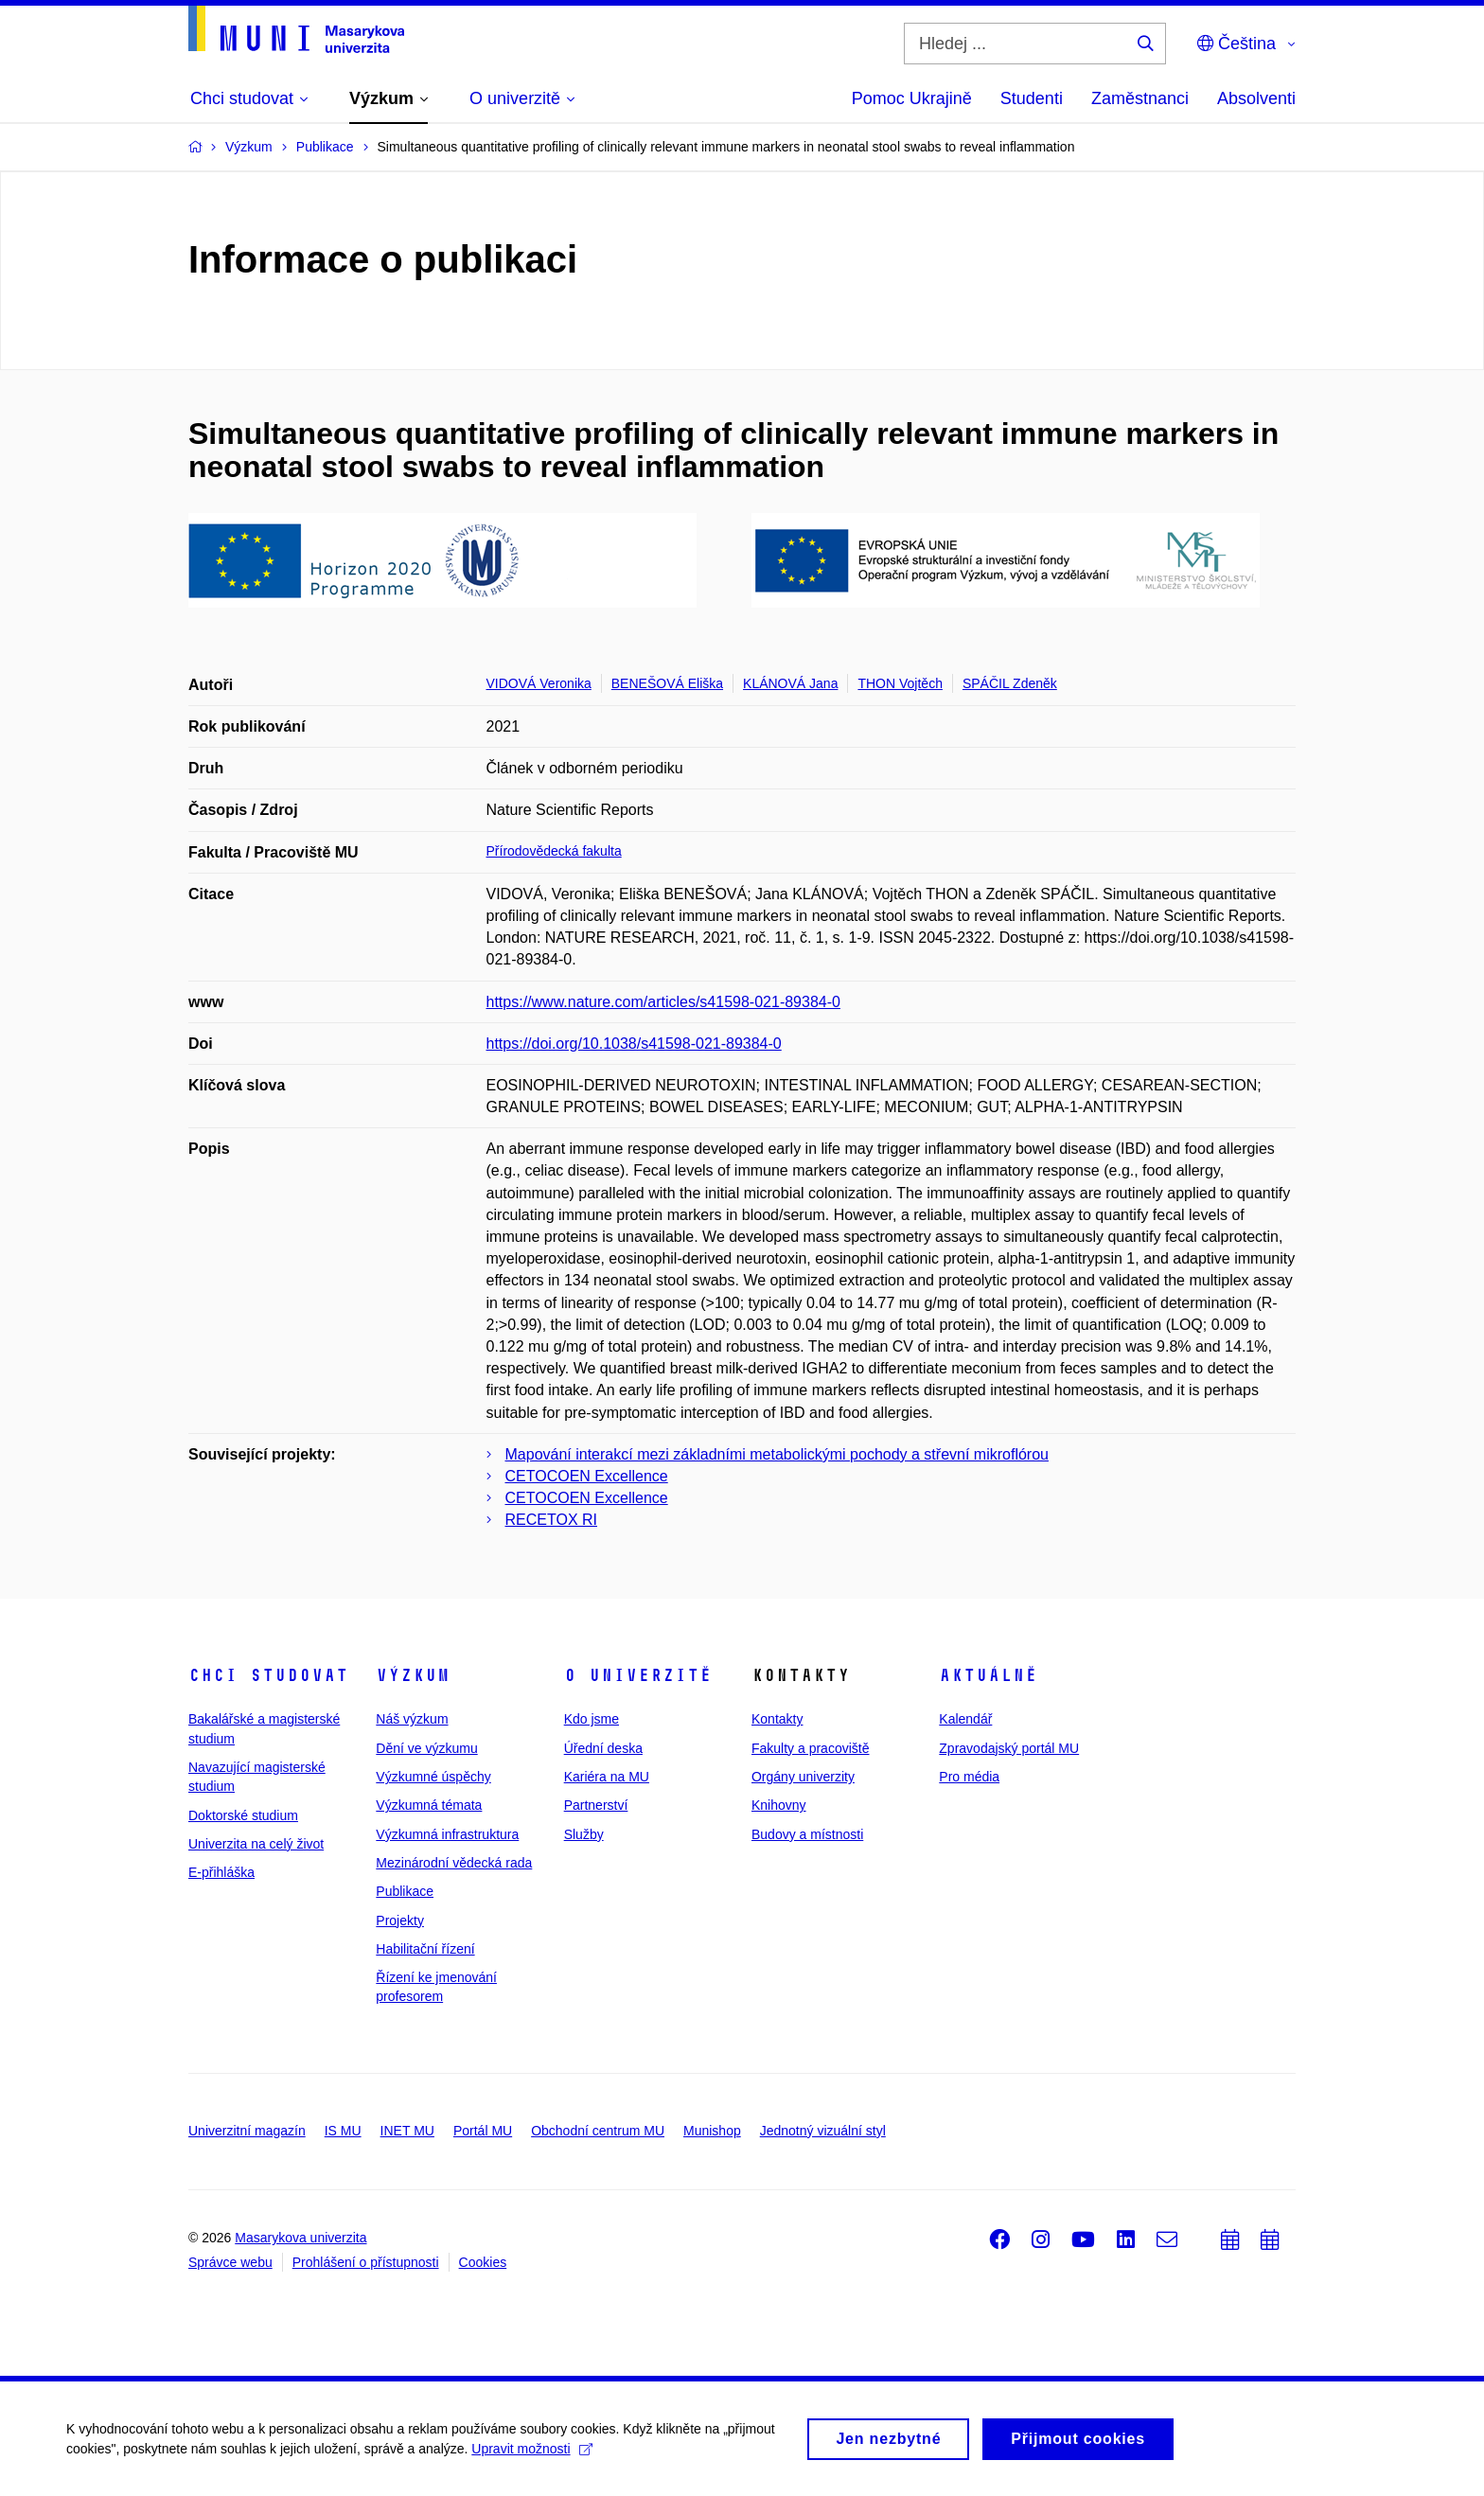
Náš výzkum (412, 1718)
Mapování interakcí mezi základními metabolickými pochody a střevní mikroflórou (777, 1454)
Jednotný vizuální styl (823, 2130)
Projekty (400, 1920)
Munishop (712, 2130)
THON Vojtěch (899, 683)
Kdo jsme (591, 1718)
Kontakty (777, 1718)
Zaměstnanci (1140, 98)
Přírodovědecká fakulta (554, 851)
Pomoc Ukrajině (912, 98)
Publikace (404, 1891)
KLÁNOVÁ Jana (790, 683)
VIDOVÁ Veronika (539, 683)
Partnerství (596, 1805)
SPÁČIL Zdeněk (1010, 683)
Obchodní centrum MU (597, 2130)
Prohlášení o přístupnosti (365, 2262)
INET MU (407, 2130)
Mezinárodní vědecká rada (454, 1862)
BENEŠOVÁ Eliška (667, 683)
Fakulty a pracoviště (810, 1748)
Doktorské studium (243, 1815)
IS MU (343, 2130)
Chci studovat (268, 1675)
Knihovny (778, 1805)
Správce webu (230, 2262)
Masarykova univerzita (300, 2237)
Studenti (1031, 98)
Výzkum (413, 1675)
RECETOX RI (551, 1520)
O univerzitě (638, 1675)
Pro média (969, 1776)
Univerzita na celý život (256, 1843)
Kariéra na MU (606, 1776)
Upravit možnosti (531, 2455)
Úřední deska (603, 1748)
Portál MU (482, 2130)
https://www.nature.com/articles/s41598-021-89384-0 (663, 1002)
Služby (584, 1834)
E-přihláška (221, 1872)
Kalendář (965, 1718)
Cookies (483, 2262)
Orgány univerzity (803, 1776)
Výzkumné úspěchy (433, 1776)
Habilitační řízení (425, 1948)
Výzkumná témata (429, 1805)
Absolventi (1256, 98)
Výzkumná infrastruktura (447, 1834)
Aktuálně (988, 1675)
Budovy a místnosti (807, 1834)
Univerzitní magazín (247, 2130)
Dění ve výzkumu (426, 1748)
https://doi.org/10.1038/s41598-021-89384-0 (634, 1044)
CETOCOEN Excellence (586, 1476)
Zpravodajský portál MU (1009, 1748)
